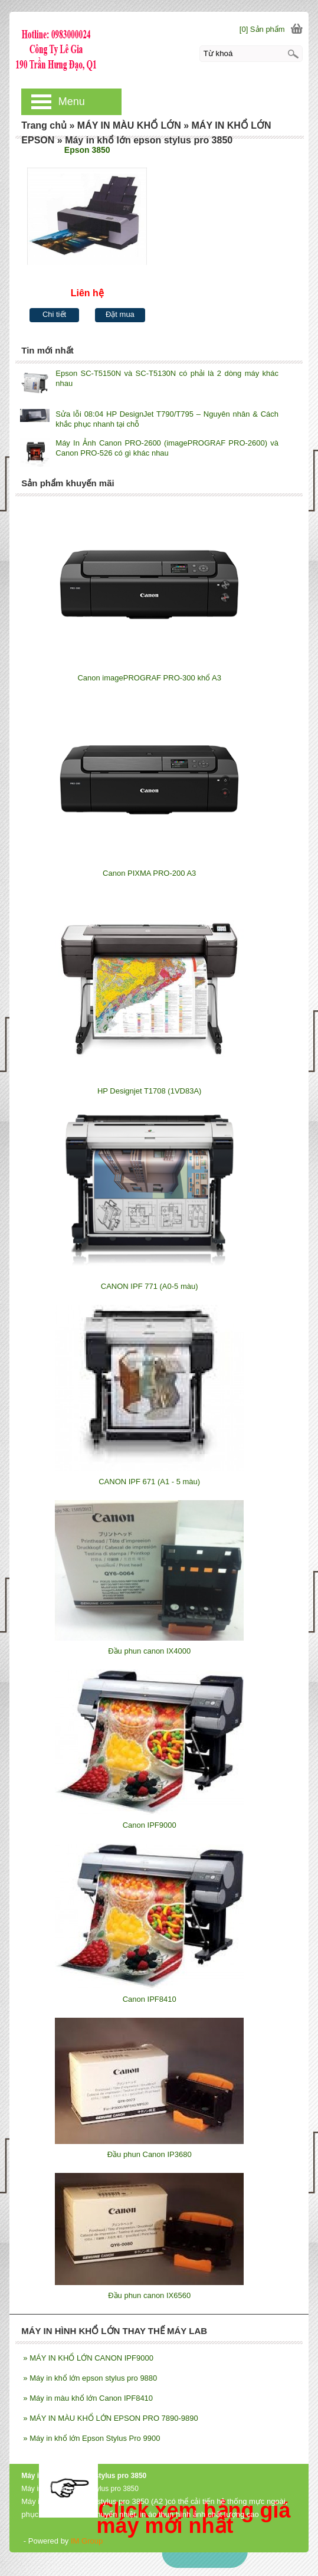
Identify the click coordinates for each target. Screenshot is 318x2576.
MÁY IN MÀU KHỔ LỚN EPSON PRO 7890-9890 (110, 2418)
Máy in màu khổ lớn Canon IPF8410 (88, 2398)
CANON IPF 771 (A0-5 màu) (149, 1286)
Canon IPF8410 (149, 1999)
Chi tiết (54, 314)
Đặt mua (120, 314)
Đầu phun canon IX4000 (149, 1651)
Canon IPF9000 (149, 1825)
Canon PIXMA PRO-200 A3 (149, 873)
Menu (71, 101)
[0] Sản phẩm (262, 29)
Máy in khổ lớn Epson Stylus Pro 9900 (91, 2438)
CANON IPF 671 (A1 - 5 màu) (149, 1481)
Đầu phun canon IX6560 (149, 2295)
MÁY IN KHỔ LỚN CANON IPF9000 (88, 2358)
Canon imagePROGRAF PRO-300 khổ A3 (149, 677)
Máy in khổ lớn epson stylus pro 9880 (90, 2378)
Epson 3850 (87, 150)
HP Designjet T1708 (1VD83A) (149, 1090)
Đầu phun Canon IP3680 (149, 2154)
